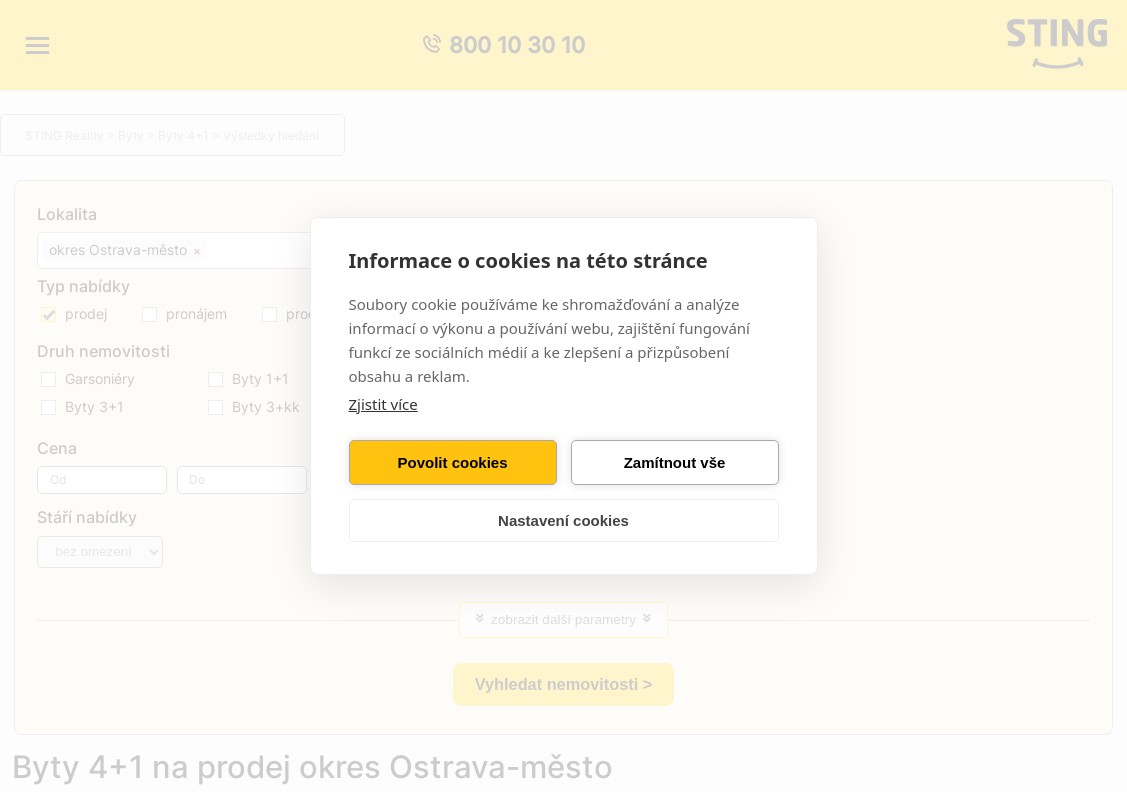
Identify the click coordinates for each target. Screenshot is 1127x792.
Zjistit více (383, 404)
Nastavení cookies (563, 520)
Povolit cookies (452, 462)
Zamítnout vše (675, 462)
